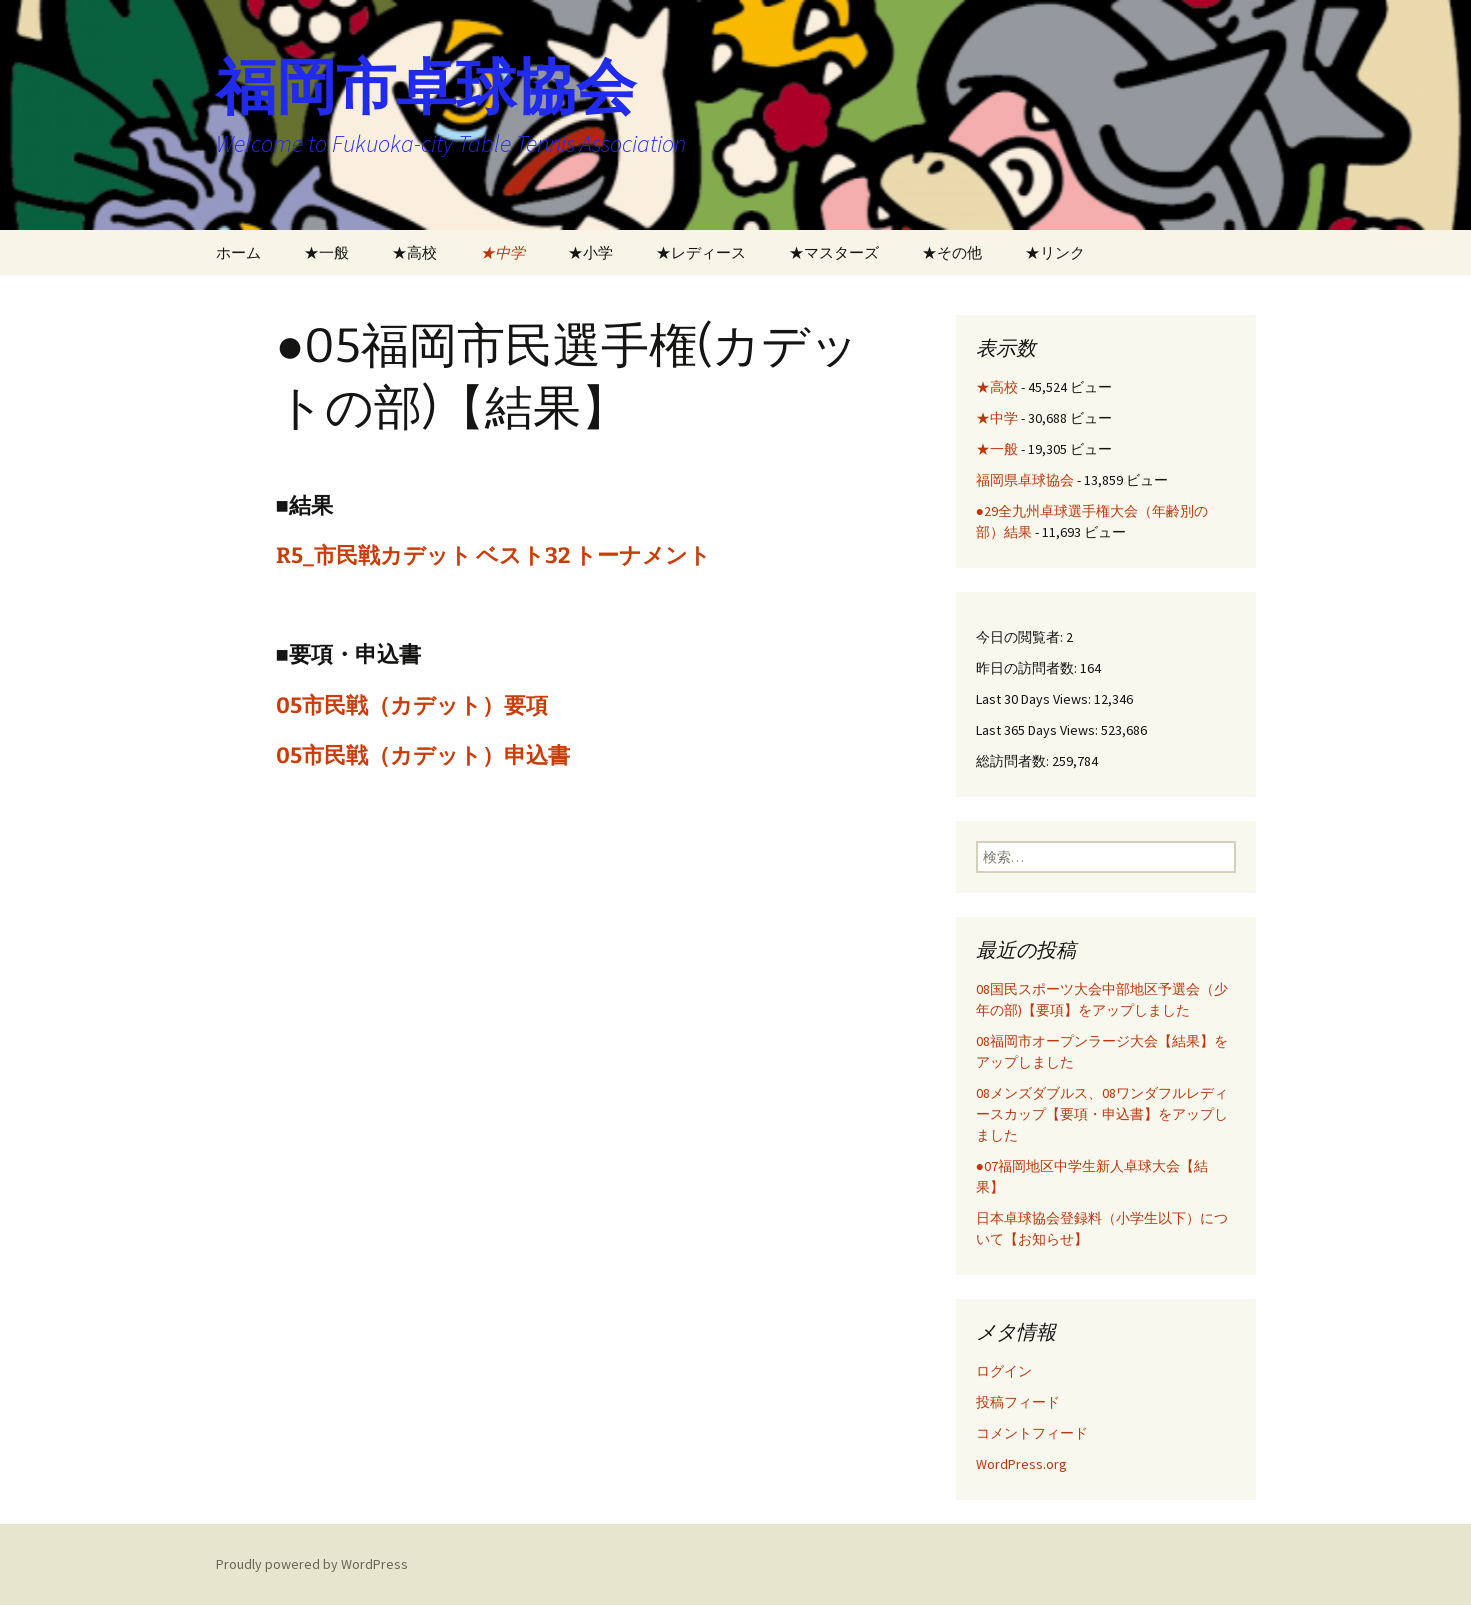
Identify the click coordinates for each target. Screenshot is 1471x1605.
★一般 (326, 252)
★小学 (590, 252)
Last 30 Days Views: (1035, 699)
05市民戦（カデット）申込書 (423, 755)
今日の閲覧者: (1021, 637)
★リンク (1055, 252)
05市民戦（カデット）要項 (412, 705)
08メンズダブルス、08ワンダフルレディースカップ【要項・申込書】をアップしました (1102, 1114)
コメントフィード (1032, 1433)
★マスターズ (834, 252)
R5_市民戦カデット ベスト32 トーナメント (493, 555)
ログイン (1004, 1371)
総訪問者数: (1014, 761)
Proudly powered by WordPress (312, 1564)
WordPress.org (1021, 1464)
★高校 (414, 252)
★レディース (701, 252)
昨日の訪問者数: (1028, 668)
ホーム (238, 252)
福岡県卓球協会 (1025, 480)
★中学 (502, 252)
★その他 (952, 252)
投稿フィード (1018, 1402)
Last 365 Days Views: (1038, 730)
